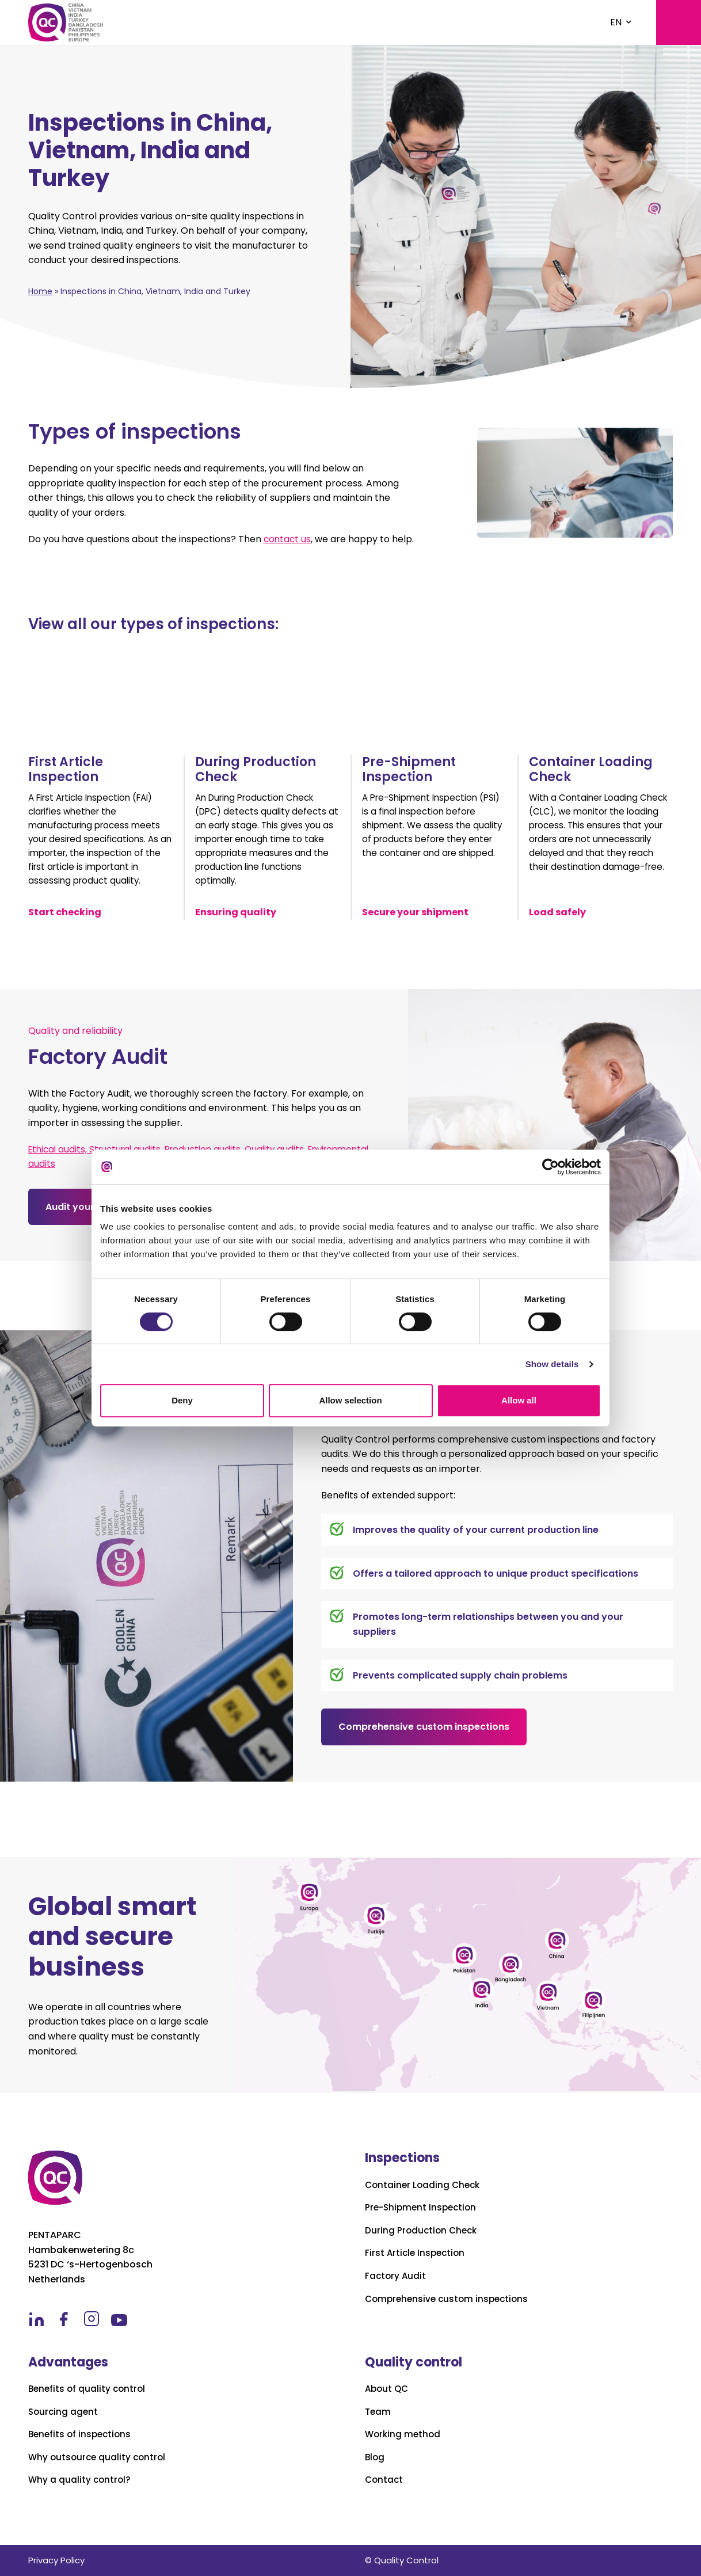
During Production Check (423, 2230)
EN (616, 22)
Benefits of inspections (81, 2434)
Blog (375, 2457)
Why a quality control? (80, 2480)
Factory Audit (396, 2276)
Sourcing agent (64, 2412)
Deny (182, 1400)
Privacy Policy (56, 2560)
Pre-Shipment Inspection (423, 2207)
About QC (388, 2389)
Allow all (518, 1400)
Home (40, 291)
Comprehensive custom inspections (423, 1733)
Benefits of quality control (88, 2389)
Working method (404, 2434)
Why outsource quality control (99, 2457)
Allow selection (350, 1400)
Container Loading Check (424, 2185)
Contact (385, 2480)
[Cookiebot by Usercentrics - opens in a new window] (550, 1166)
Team (378, 2412)
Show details (552, 1364)
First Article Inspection (416, 2253)
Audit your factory (89, 1212)
